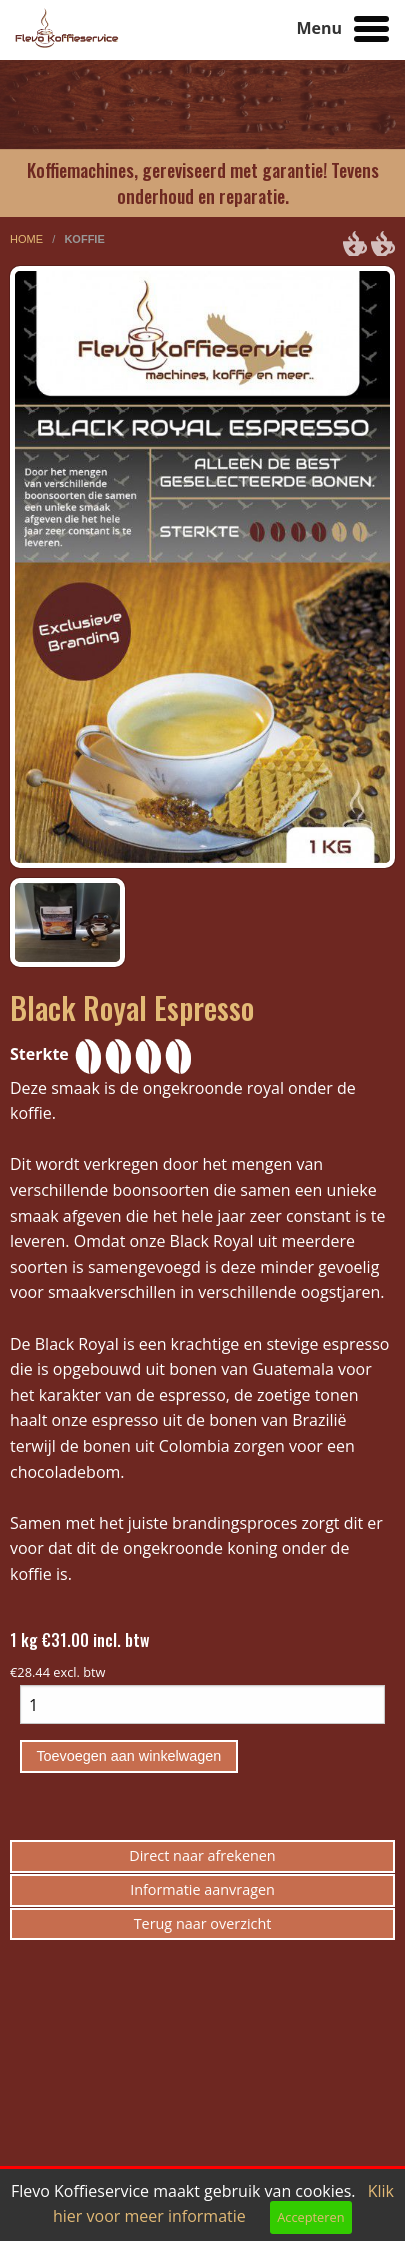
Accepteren (310, 2217)
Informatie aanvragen (202, 1889)
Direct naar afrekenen (202, 1855)
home (28, 239)
